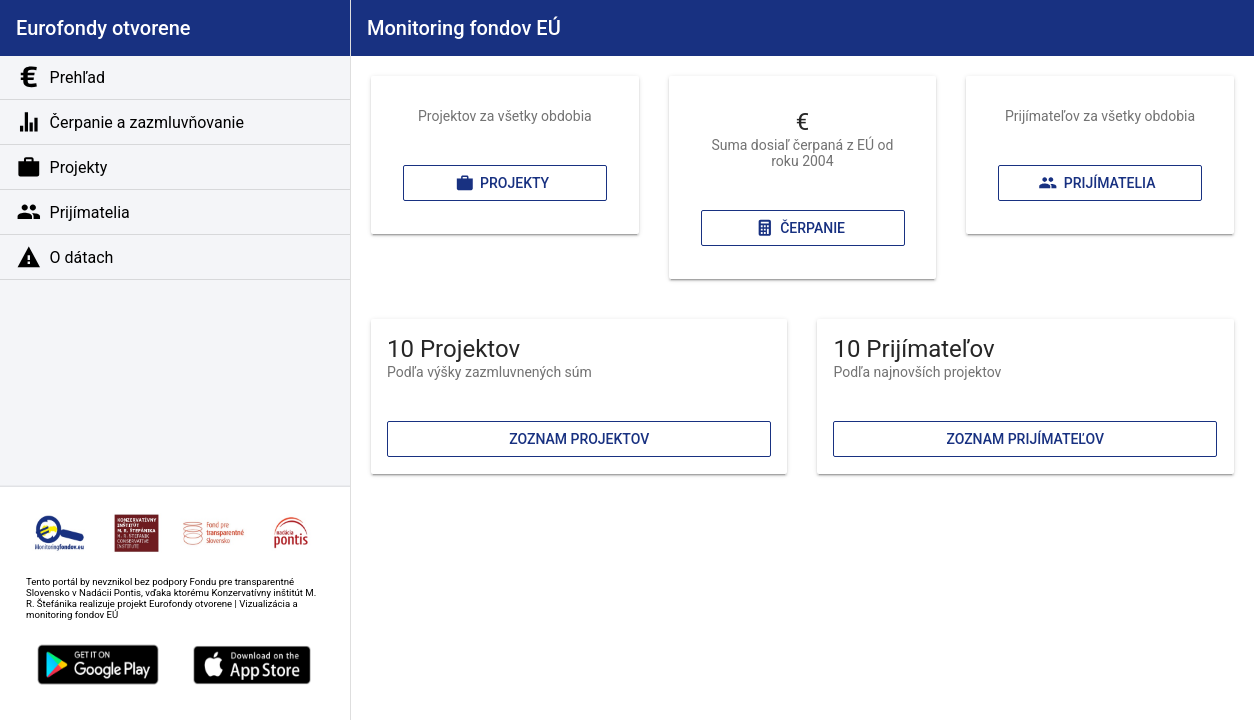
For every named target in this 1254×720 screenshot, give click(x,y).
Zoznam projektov (579, 439)
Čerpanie (799, 228)
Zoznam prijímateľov (1026, 439)
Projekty (502, 183)
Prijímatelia (1097, 183)
